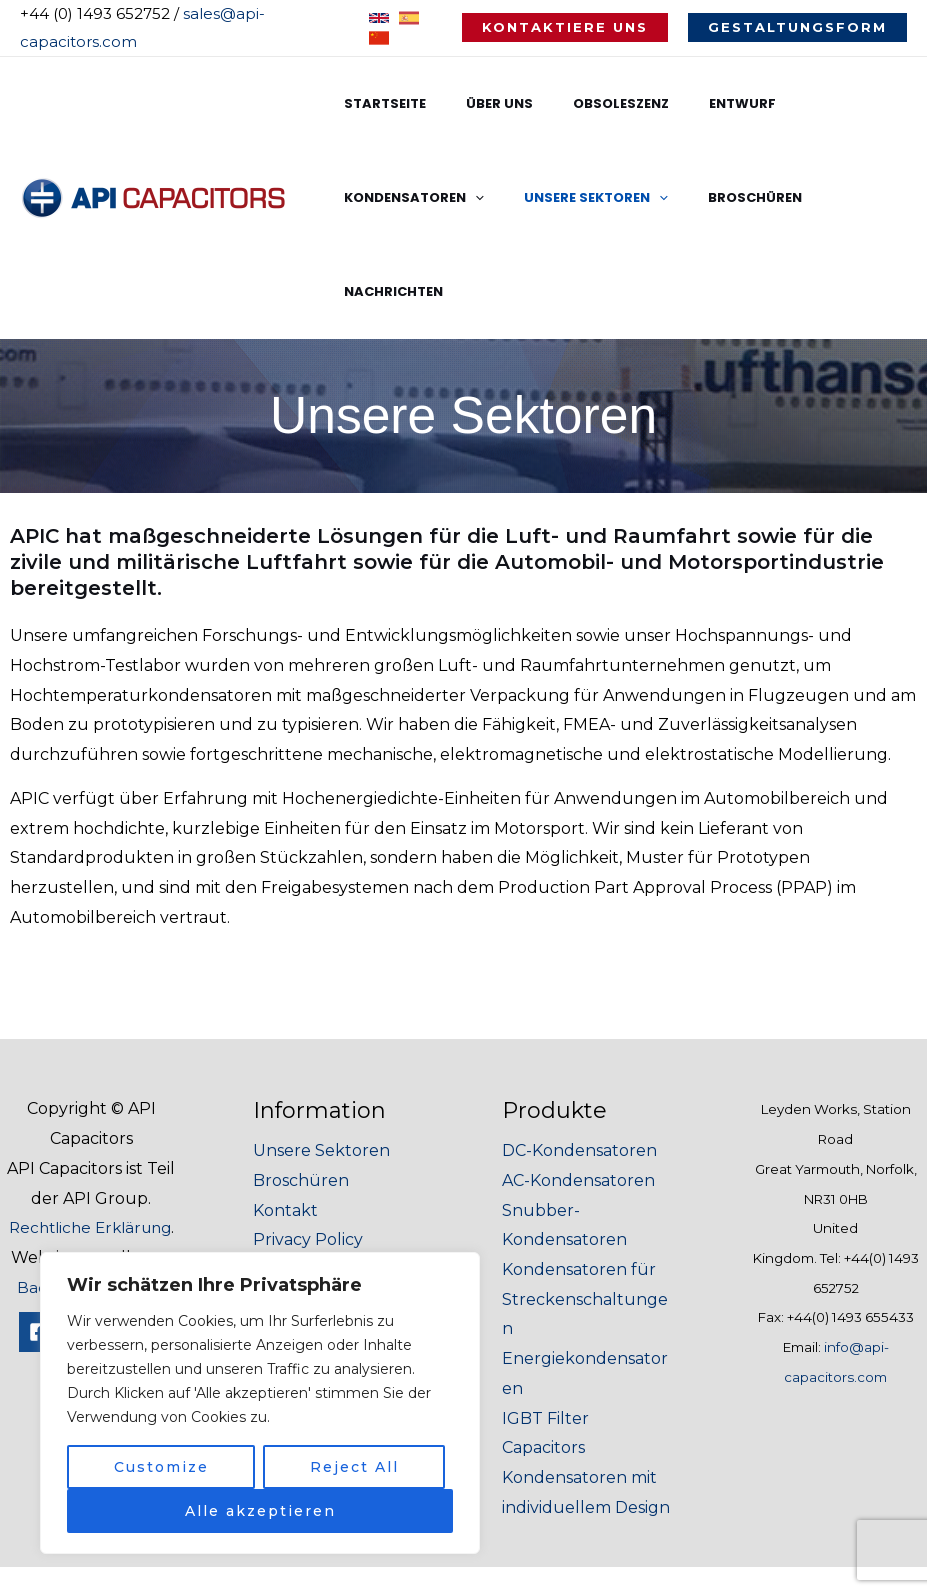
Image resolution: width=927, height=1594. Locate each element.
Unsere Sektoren (409, 198)
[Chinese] (379, 38)
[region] (260, 1403)
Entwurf (693, 103)
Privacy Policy (308, 1145)
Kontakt (285, 1116)
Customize (161, 1467)
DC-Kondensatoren (579, 1056)
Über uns (478, 103)
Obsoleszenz (586, 103)
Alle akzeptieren (260, 1511)
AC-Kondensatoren (578, 1086)
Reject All (354, 1467)
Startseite (378, 103)
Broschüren (554, 197)
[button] (565, 27)
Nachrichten (676, 197)
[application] (884, 104)
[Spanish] (409, 18)
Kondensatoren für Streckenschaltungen (585, 1205)
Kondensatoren (823, 104)
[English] (379, 18)
